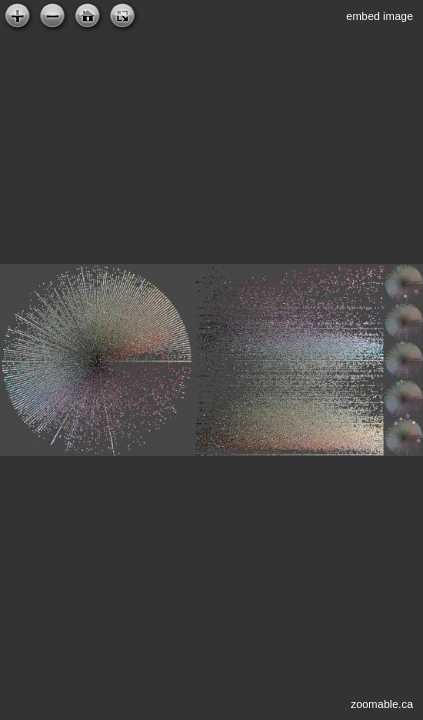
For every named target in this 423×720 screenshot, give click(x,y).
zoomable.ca (382, 704)
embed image (379, 16)
